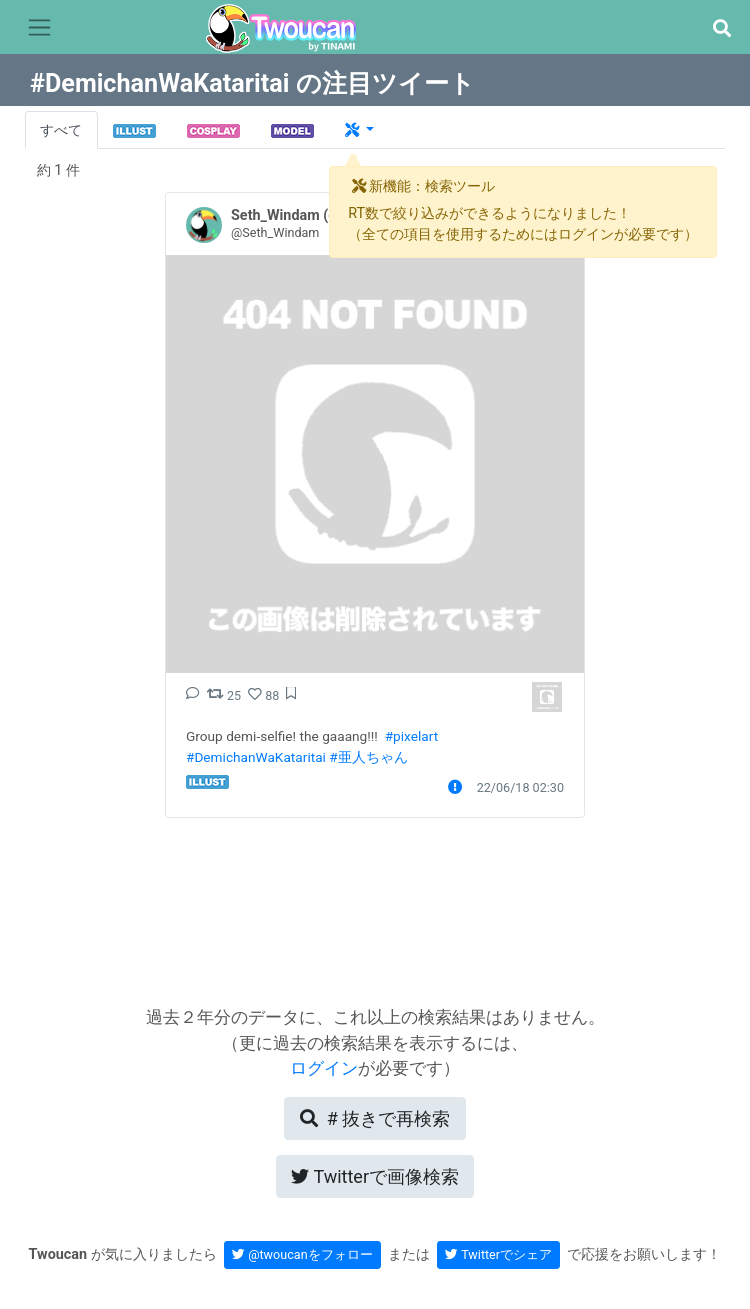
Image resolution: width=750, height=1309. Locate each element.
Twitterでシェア (498, 1254)
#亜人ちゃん (368, 757)
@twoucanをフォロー (302, 1254)
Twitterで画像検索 (375, 1176)
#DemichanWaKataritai (256, 757)
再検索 (375, 1118)
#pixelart (411, 736)
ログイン (324, 1068)
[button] (721, 28)
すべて (61, 130)
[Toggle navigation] (39, 28)
